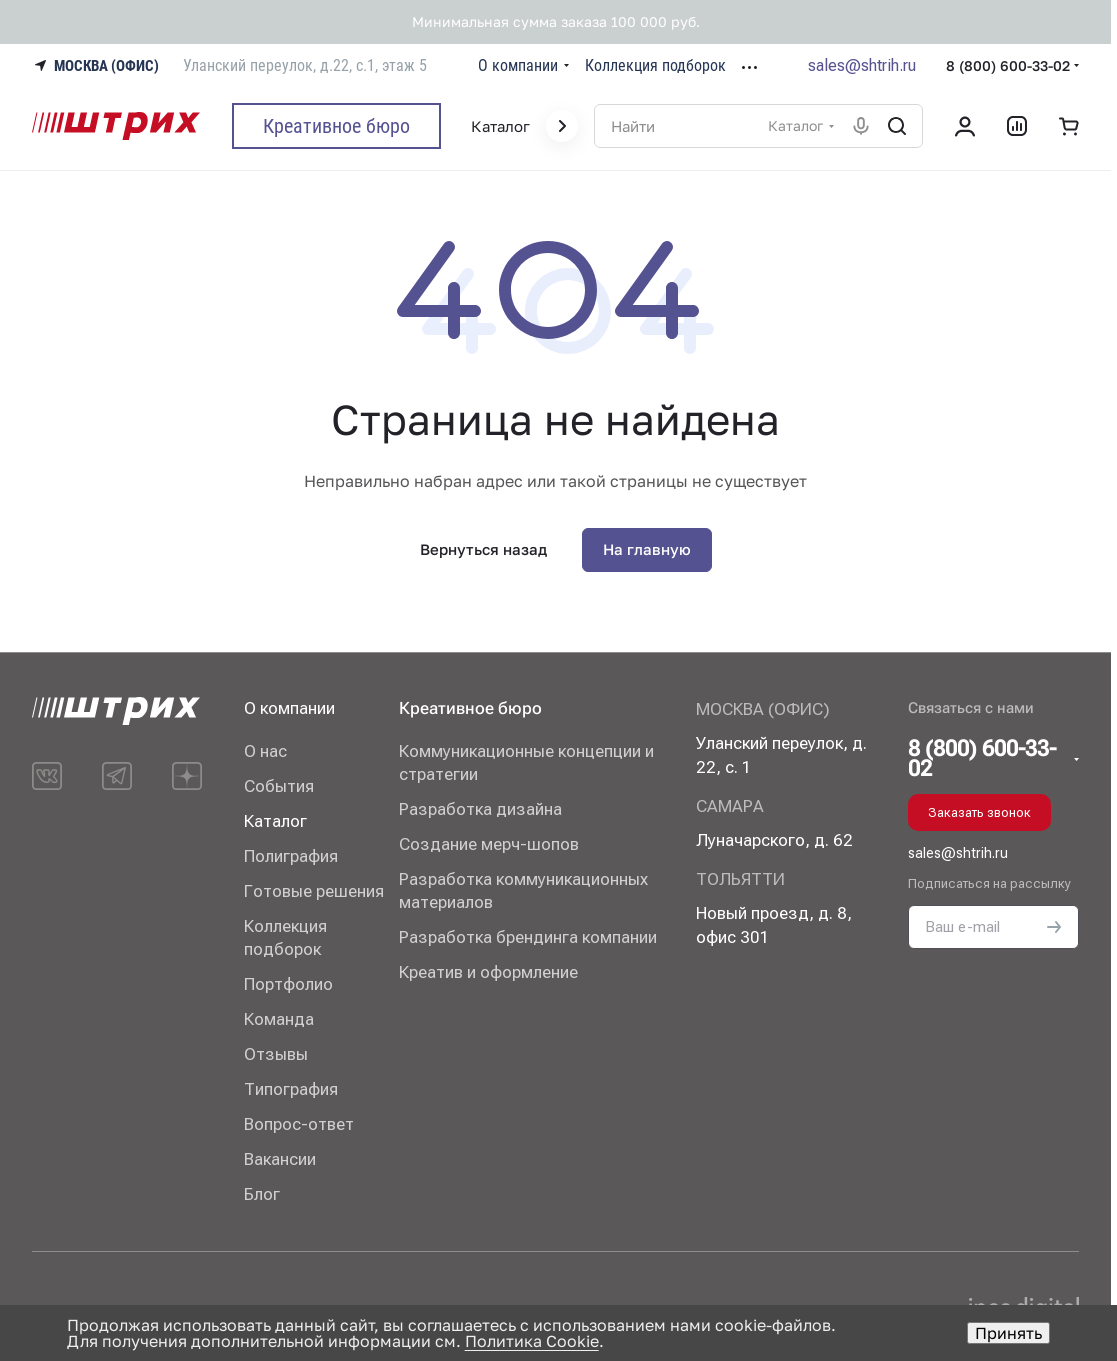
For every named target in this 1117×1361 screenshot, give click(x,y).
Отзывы (276, 1054)
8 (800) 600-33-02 (1008, 65)
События (279, 786)
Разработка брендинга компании (528, 937)
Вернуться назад (483, 549)
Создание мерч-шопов (489, 844)
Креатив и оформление (488, 972)
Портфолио (288, 984)
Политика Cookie (532, 1341)
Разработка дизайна (480, 809)
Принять (1008, 1333)
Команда (279, 1019)
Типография (291, 1089)
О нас (265, 751)
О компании (289, 708)
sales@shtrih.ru (862, 65)
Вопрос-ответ (299, 1124)
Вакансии (280, 1159)
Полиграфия (291, 856)
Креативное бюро (470, 708)
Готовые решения (314, 891)
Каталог (275, 821)
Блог (262, 1194)
